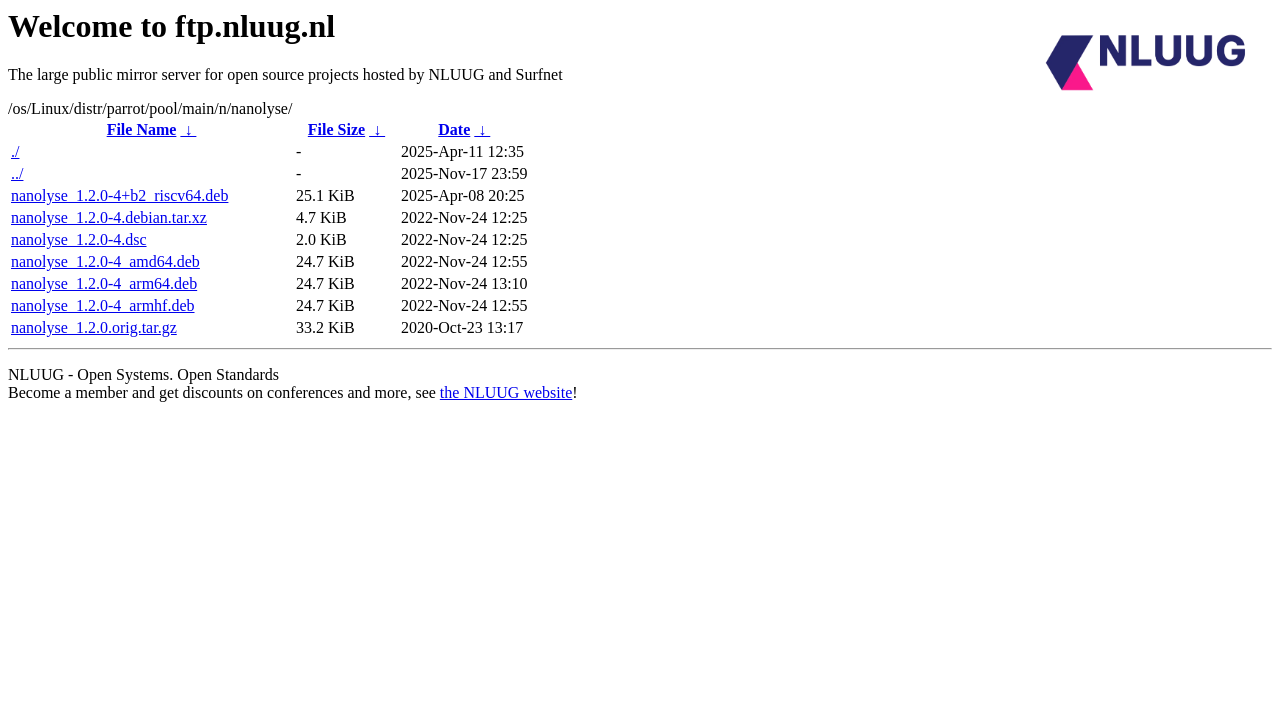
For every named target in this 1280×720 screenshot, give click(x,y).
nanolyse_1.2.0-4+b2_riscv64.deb (119, 195)
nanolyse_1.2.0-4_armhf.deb (103, 305)
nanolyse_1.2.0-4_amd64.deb (105, 261)
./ (15, 151)
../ (17, 173)
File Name (142, 129)
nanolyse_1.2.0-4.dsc (79, 239)
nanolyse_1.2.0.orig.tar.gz (94, 327)
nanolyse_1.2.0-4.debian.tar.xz (109, 217)
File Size (336, 129)
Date (454, 129)
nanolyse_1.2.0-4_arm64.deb (104, 283)
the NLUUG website (506, 392)
